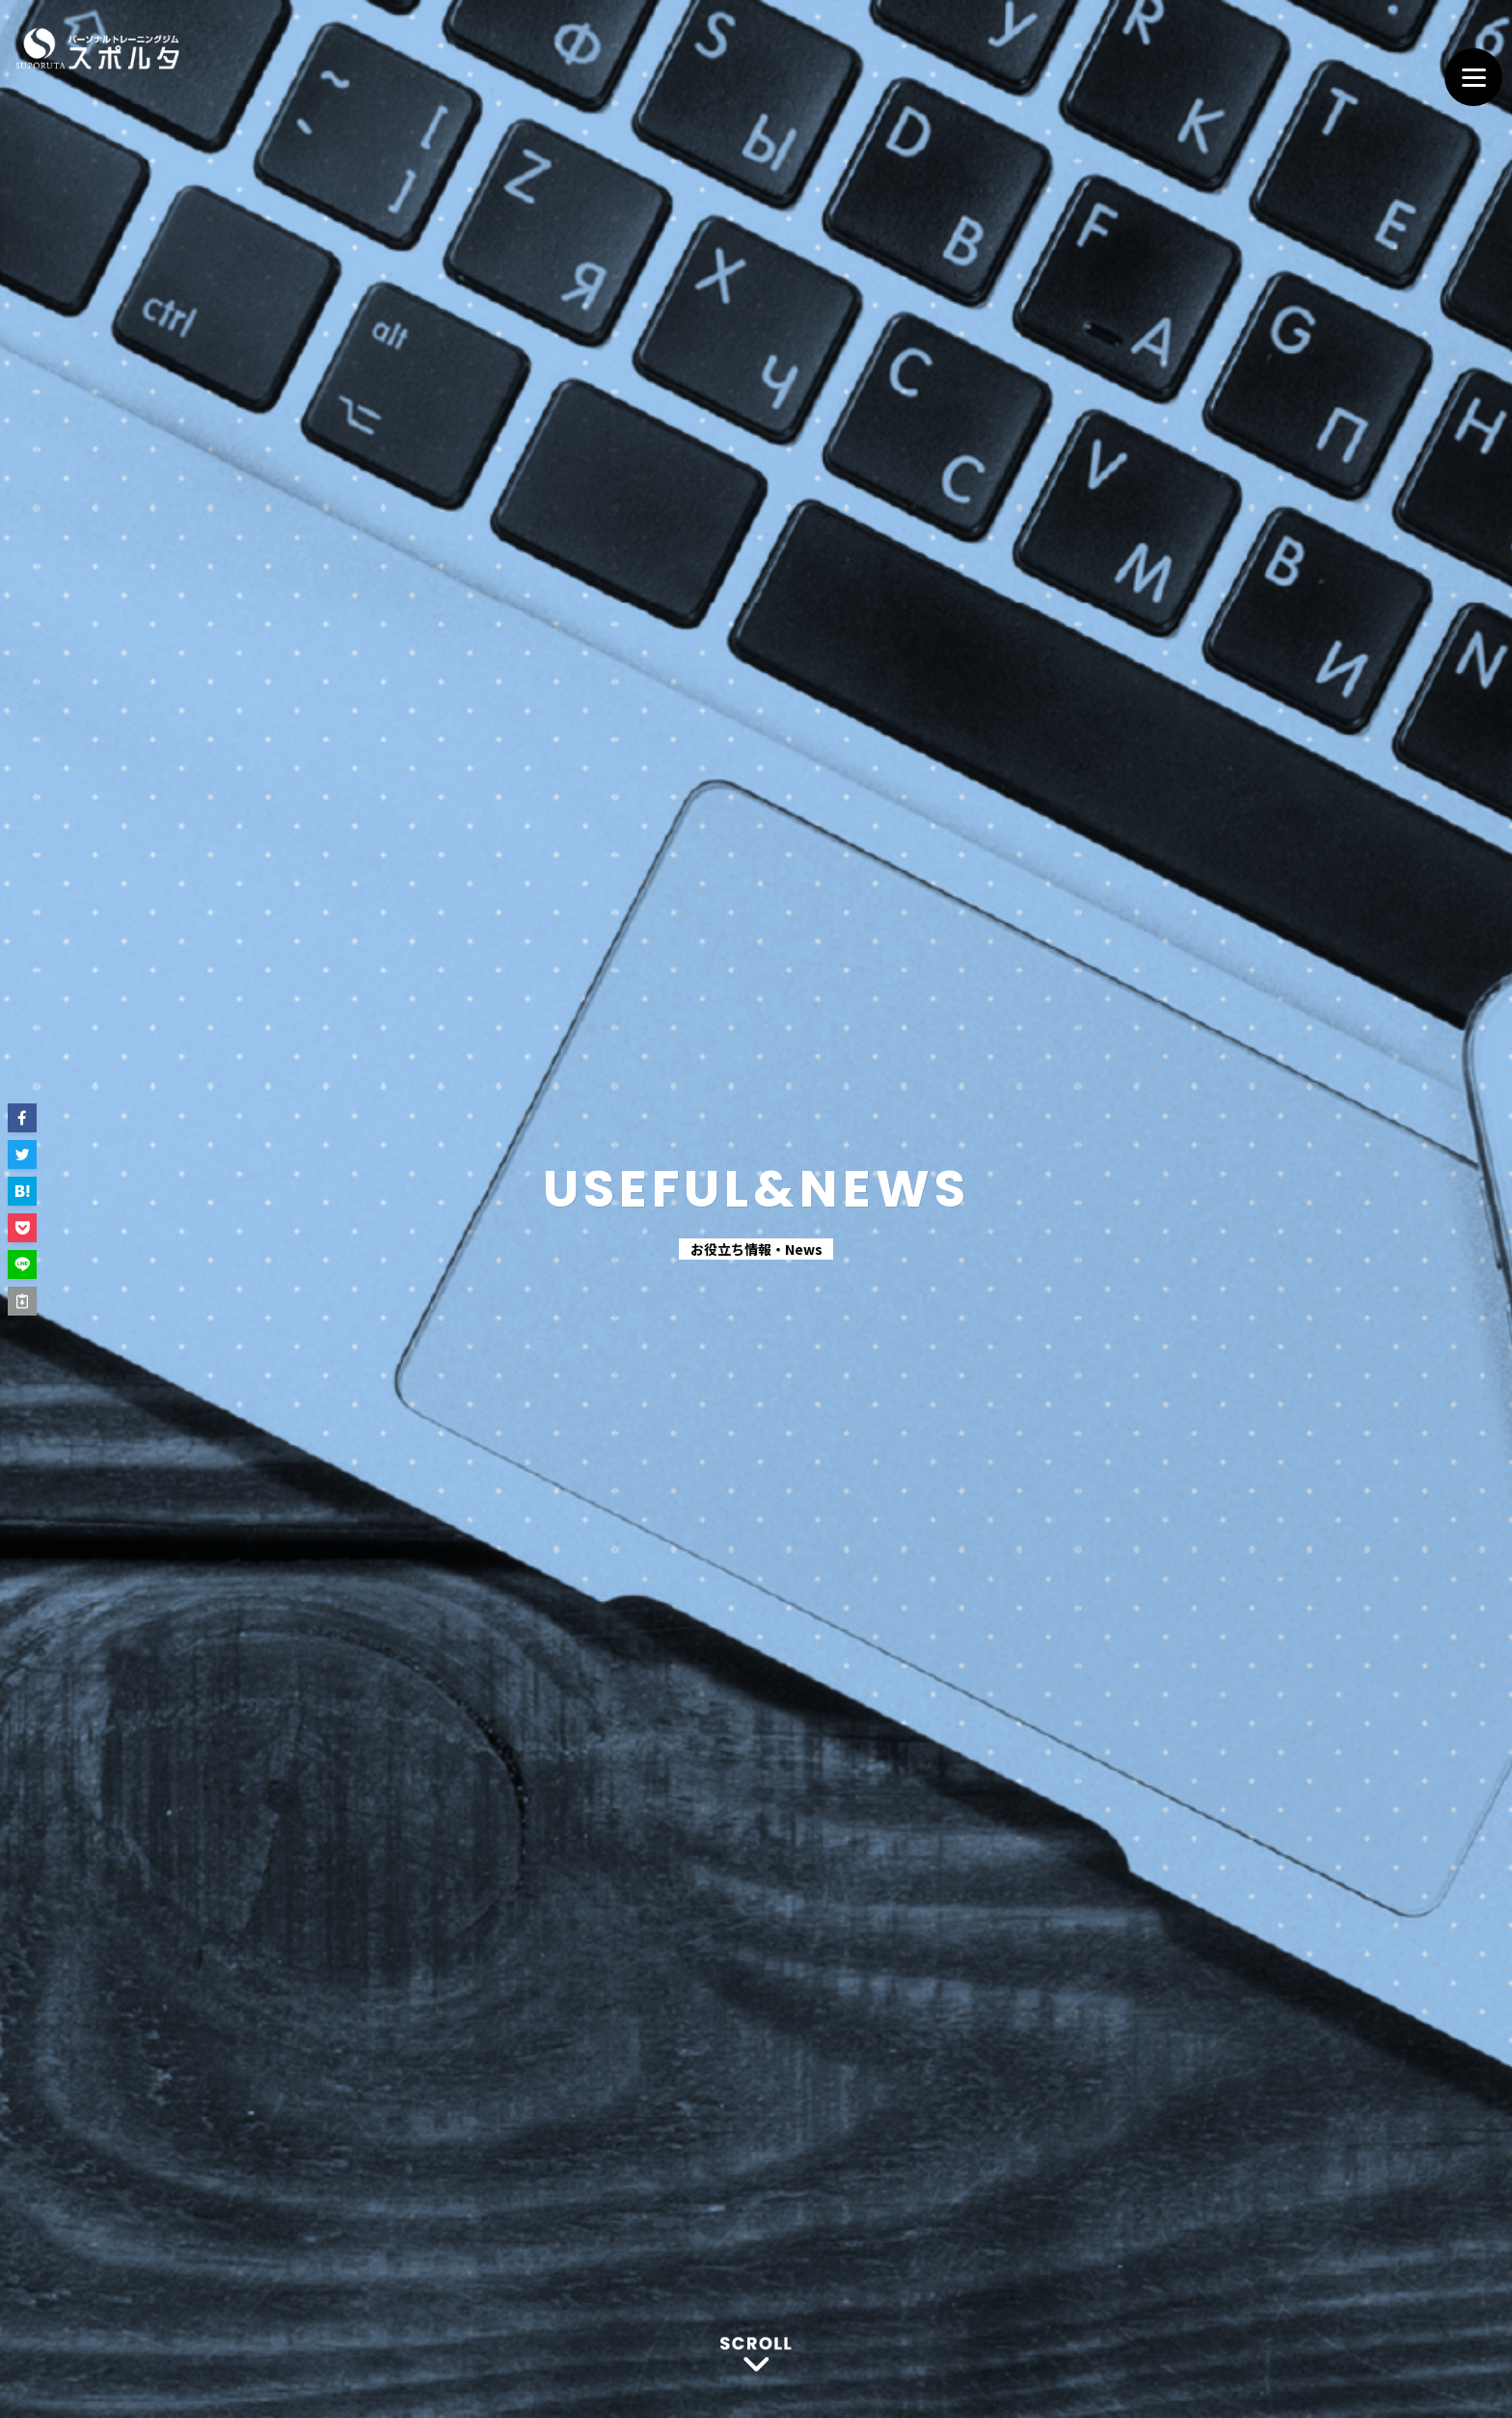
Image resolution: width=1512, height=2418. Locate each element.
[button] (22, 1117)
